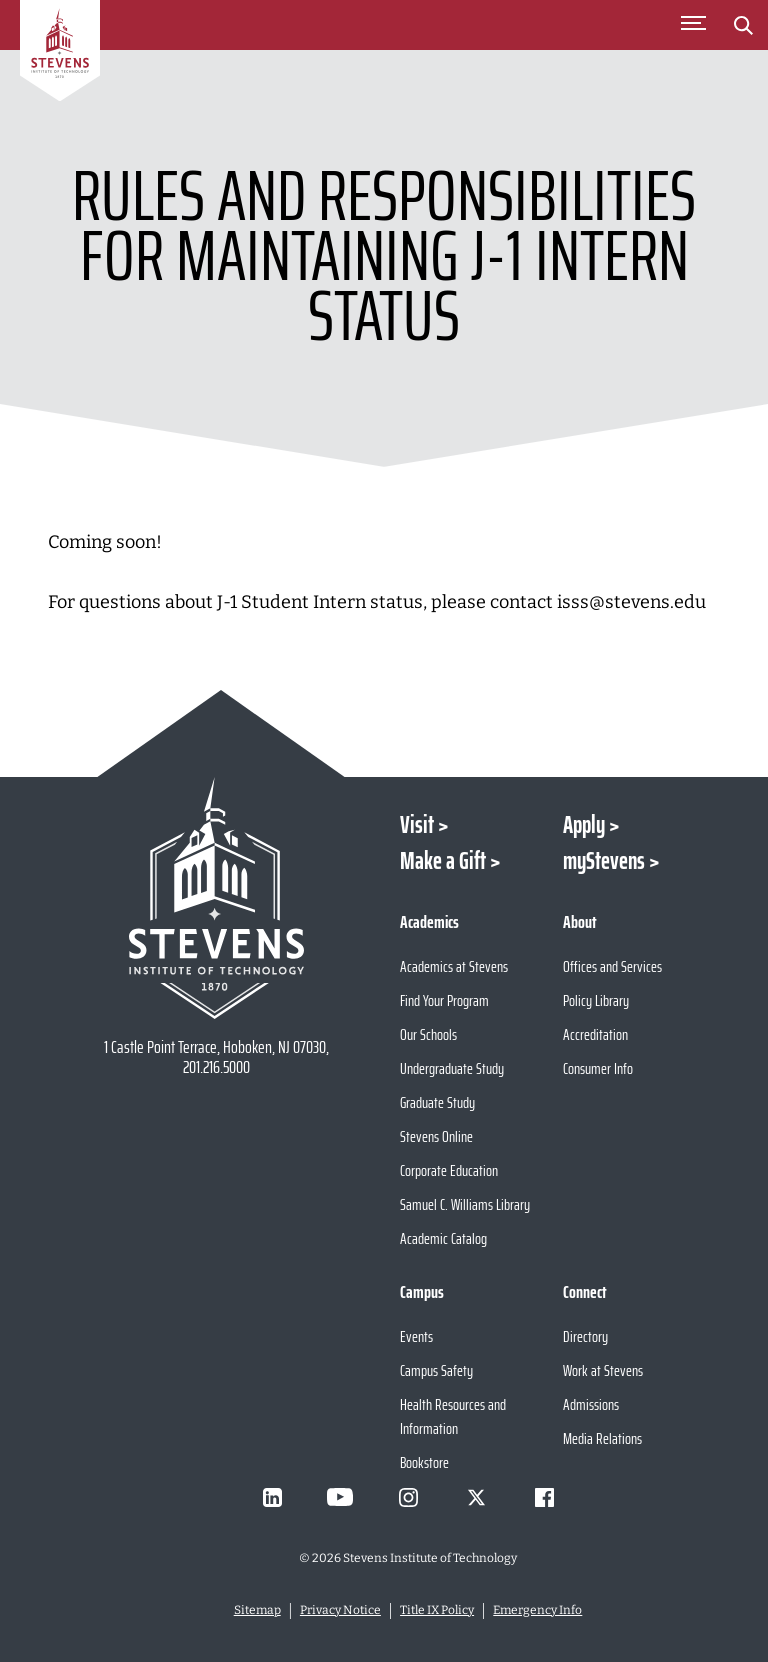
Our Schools (428, 1034)
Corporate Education (449, 1170)
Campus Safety (436, 1370)
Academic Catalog (443, 1238)
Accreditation (595, 1034)
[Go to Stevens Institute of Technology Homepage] (216, 898)
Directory (585, 1336)
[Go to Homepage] (60, 54)
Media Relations (602, 1438)
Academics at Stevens (454, 966)
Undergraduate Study (452, 1068)
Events (416, 1336)
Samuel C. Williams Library (465, 1204)
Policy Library (596, 1000)
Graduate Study (437, 1102)
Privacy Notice (340, 1610)
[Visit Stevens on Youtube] (340, 1497)
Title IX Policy (437, 1610)
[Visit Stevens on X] (476, 1497)
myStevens (604, 861)
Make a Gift (443, 861)
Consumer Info (598, 1068)
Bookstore (424, 1462)
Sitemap (257, 1610)
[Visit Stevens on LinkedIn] (272, 1497)
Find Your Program (444, 1000)
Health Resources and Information (453, 1416)
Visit (417, 825)
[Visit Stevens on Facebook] (544, 1497)
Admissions (591, 1404)
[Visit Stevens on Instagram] (408, 1497)
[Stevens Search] (743, 25)
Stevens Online (436, 1136)
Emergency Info (537, 1610)
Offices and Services (612, 966)
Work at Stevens (603, 1370)
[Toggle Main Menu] (693, 25)
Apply (584, 825)
